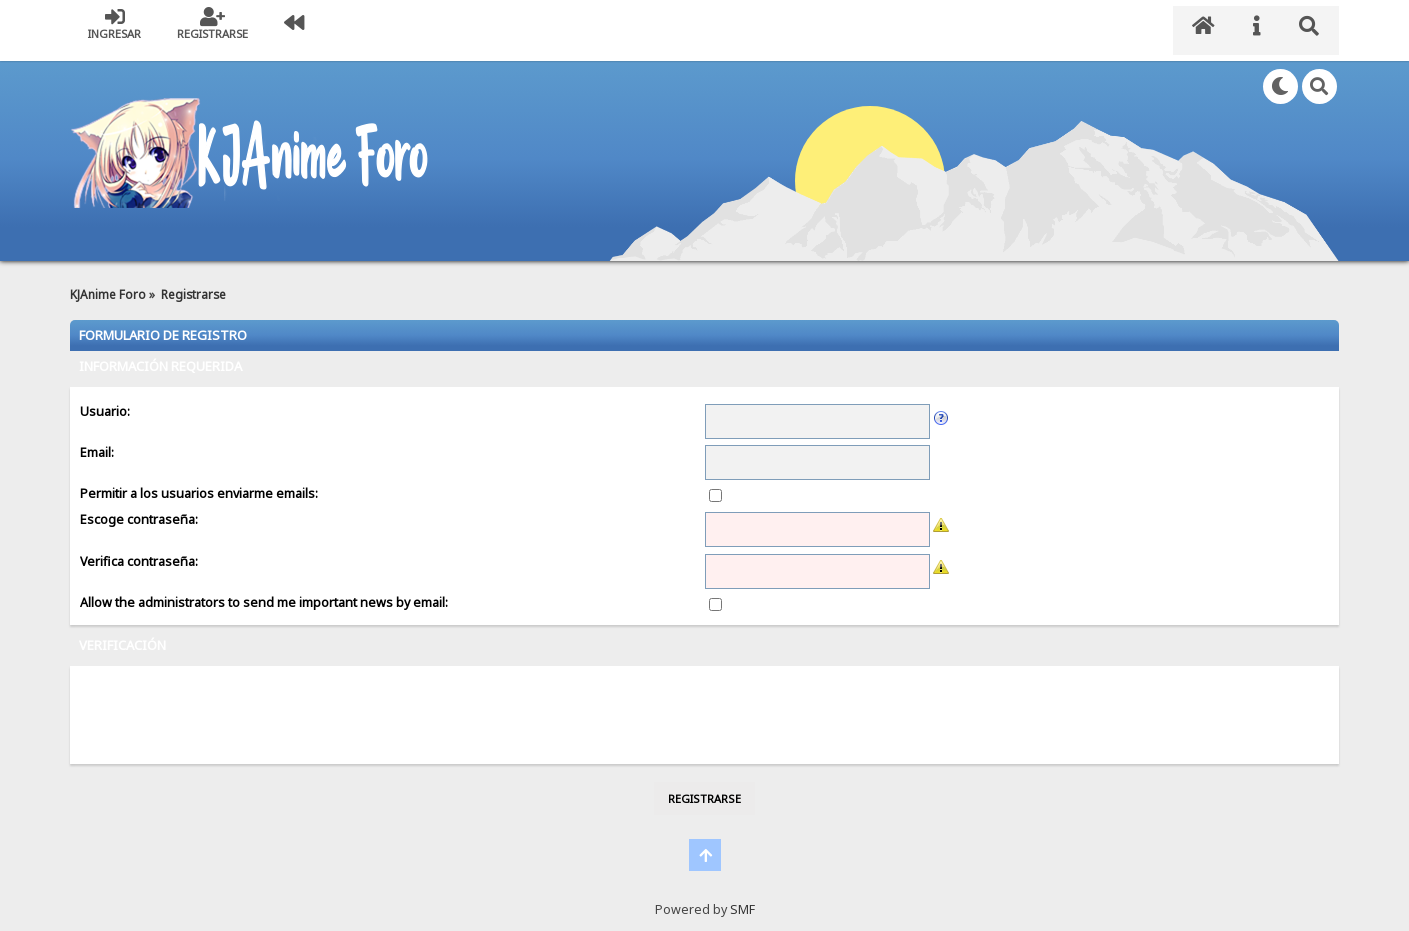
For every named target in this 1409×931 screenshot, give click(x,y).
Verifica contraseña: (139, 549)
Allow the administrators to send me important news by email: (264, 590)
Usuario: (105, 399)
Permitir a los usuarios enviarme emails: (199, 481)
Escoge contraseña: (139, 508)
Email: (97, 440)
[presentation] (232, 703)
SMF (742, 897)
